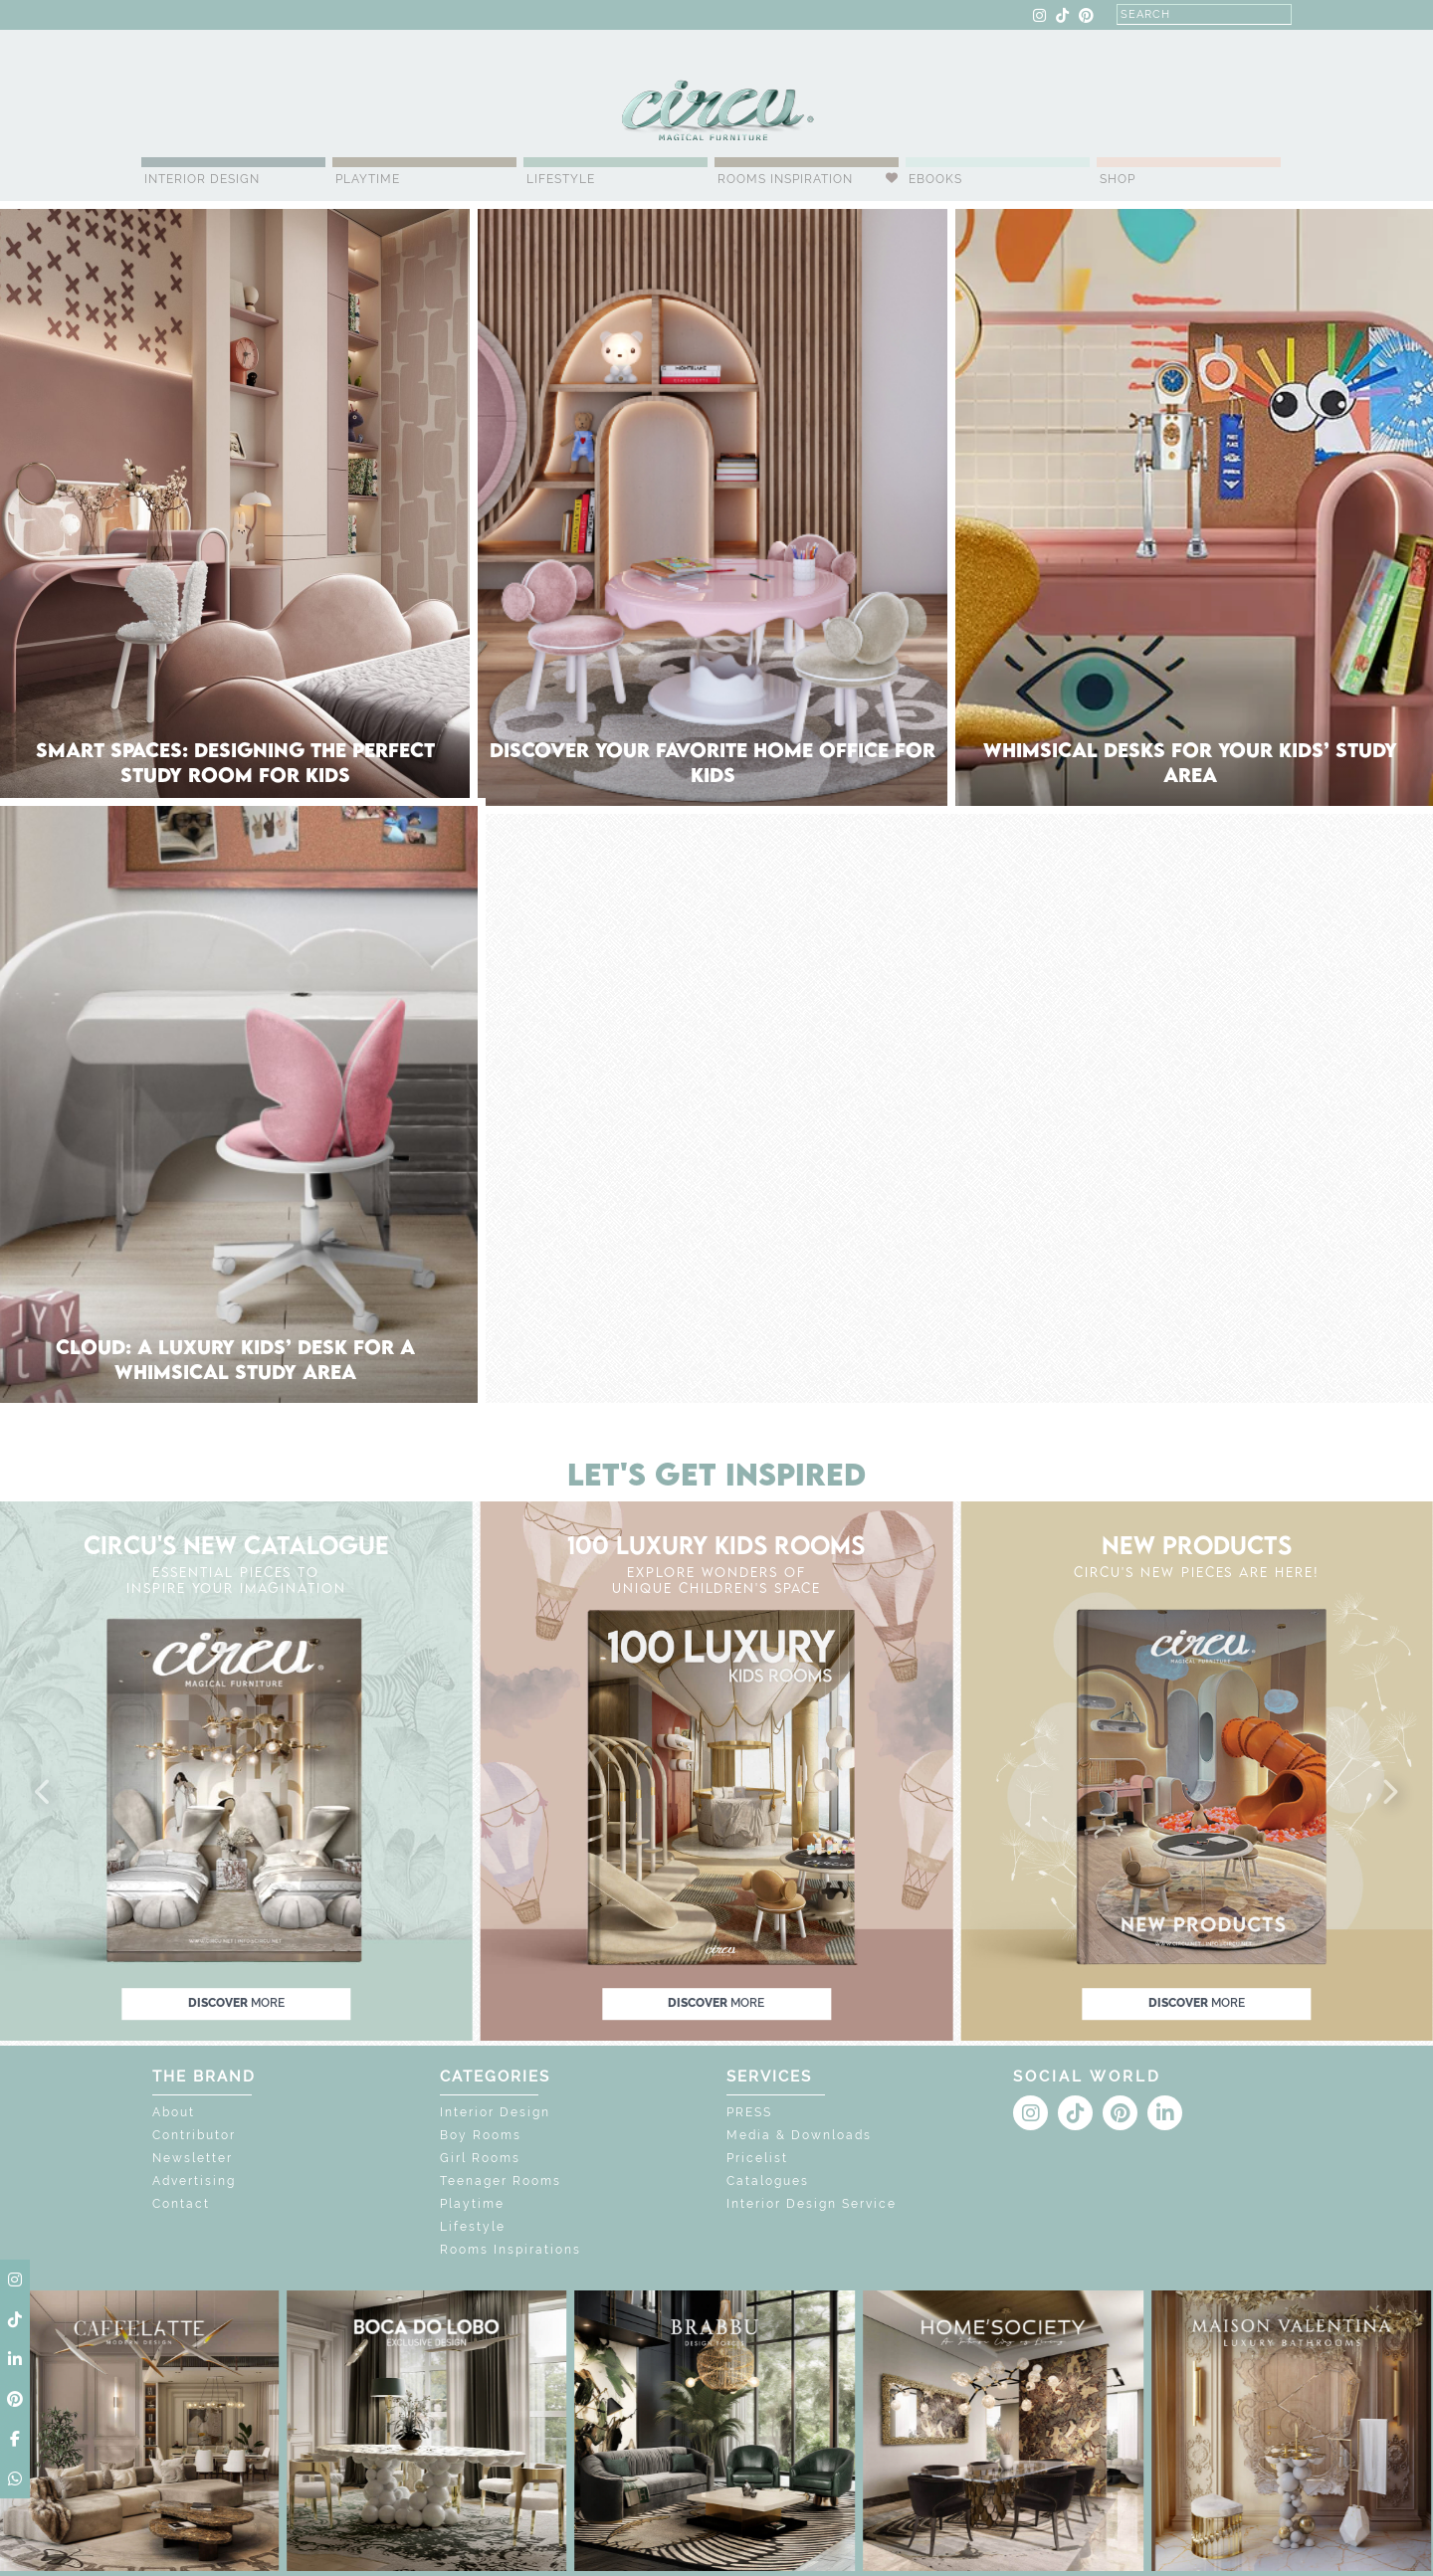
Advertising (194, 2181)
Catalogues (767, 2181)
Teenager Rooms (500, 2181)
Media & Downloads (799, 2135)
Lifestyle (560, 179)
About (173, 2112)
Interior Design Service (811, 2204)
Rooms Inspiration (785, 179)
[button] (44, 1793)
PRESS (749, 2112)
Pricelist (757, 2158)
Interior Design (202, 179)
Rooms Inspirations (510, 2250)
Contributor (194, 2135)
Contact (181, 2204)
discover (236, 2003)
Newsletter (192, 2158)
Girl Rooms (480, 2158)
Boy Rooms (480, 2135)
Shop (1117, 179)
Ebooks (935, 179)
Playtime (367, 179)
